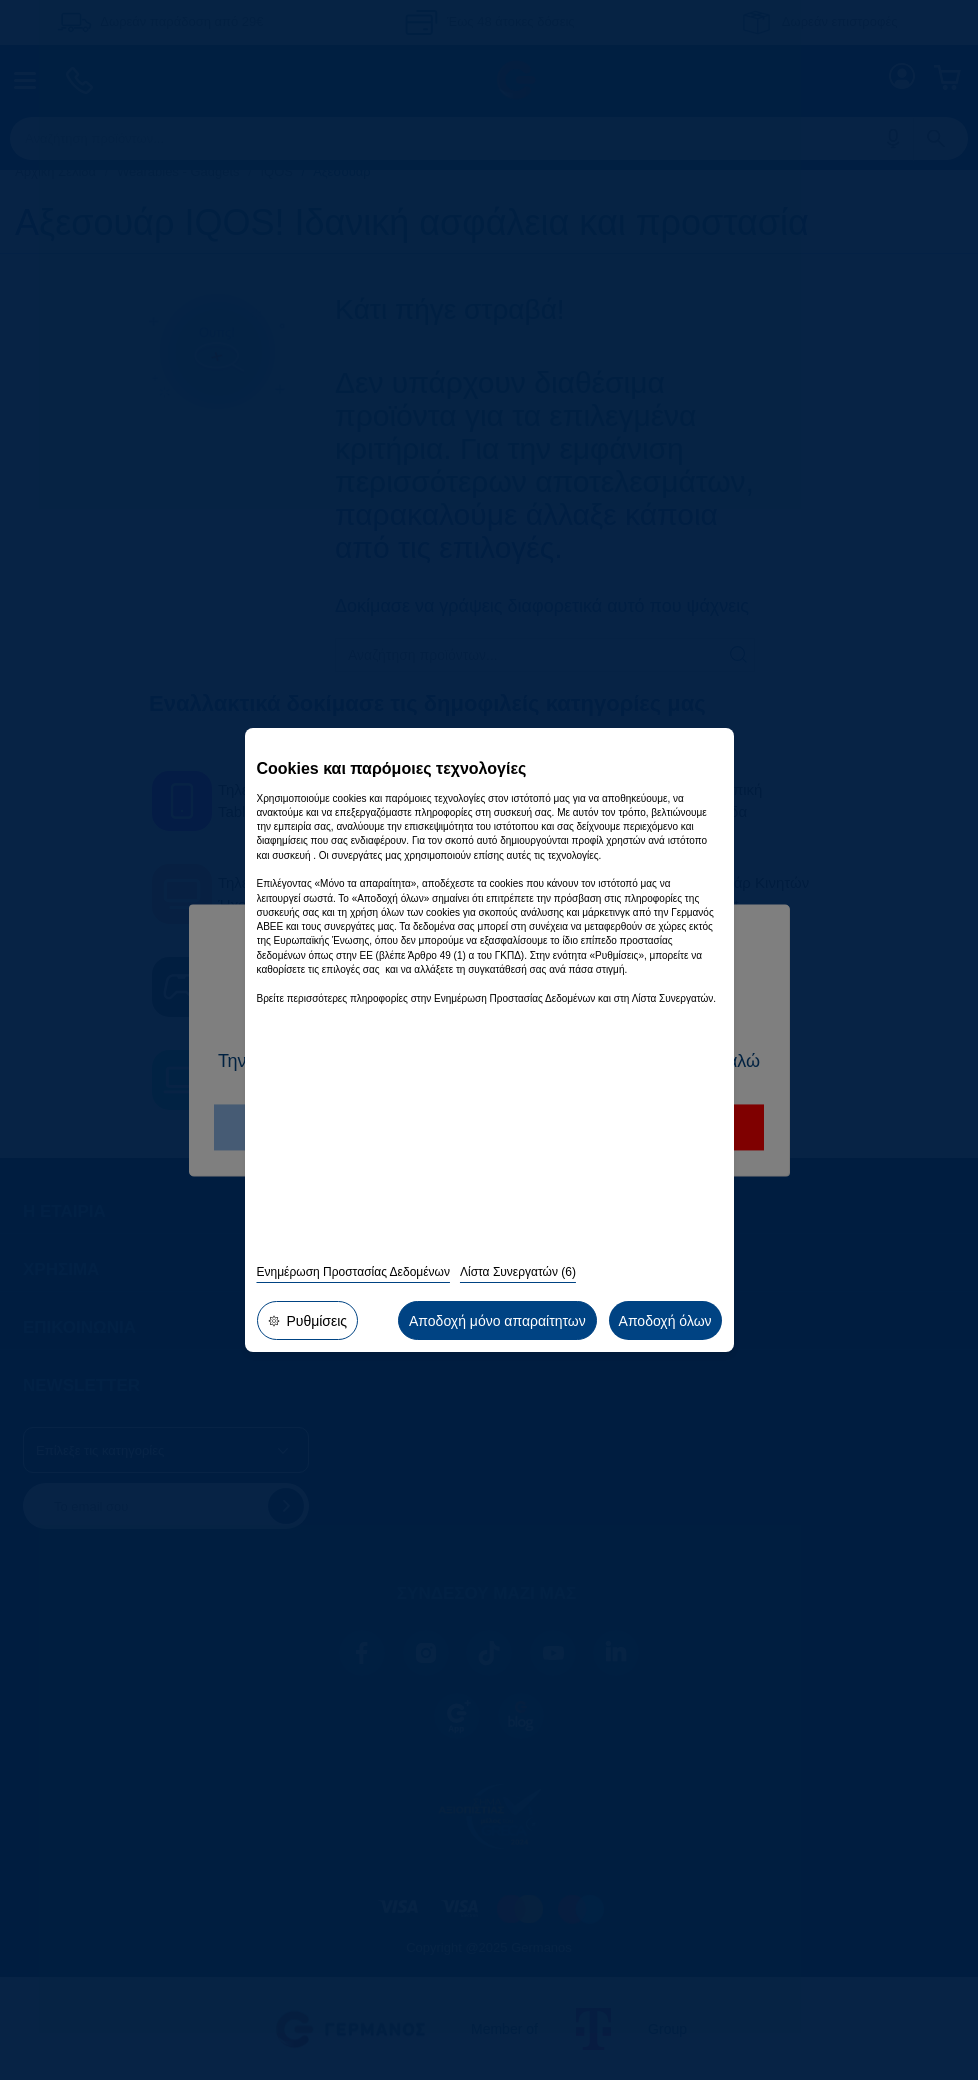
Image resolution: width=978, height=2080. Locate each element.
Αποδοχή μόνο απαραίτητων (503, 1324)
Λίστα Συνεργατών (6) (518, 1279)
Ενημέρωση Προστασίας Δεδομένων (353, 1279)
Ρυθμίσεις (306, 1324)
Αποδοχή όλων (666, 1324)
